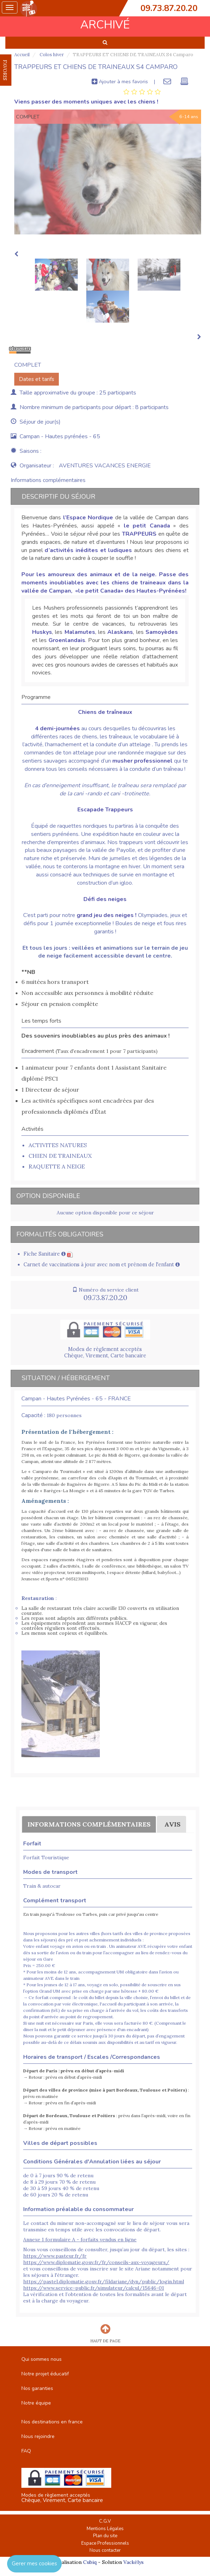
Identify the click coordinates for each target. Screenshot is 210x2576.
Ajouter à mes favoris (120, 81)
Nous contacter (105, 2550)
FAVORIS (5, 70)
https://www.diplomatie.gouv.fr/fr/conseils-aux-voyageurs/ (96, 2262)
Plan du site (105, 2536)
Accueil (22, 55)
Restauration (37, 1598)
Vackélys (133, 2562)
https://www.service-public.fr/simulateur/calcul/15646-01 (93, 2288)
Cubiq (90, 2562)
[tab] (142, 92)
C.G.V (105, 2521)
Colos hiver (51, 55)
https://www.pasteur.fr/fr (55, 2256)
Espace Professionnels (105, 2543)
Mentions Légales (105, 2528)
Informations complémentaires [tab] (48, 480)
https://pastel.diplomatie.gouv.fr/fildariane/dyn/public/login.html (103, 2281)
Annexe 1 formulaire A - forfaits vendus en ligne (80, 2239)
